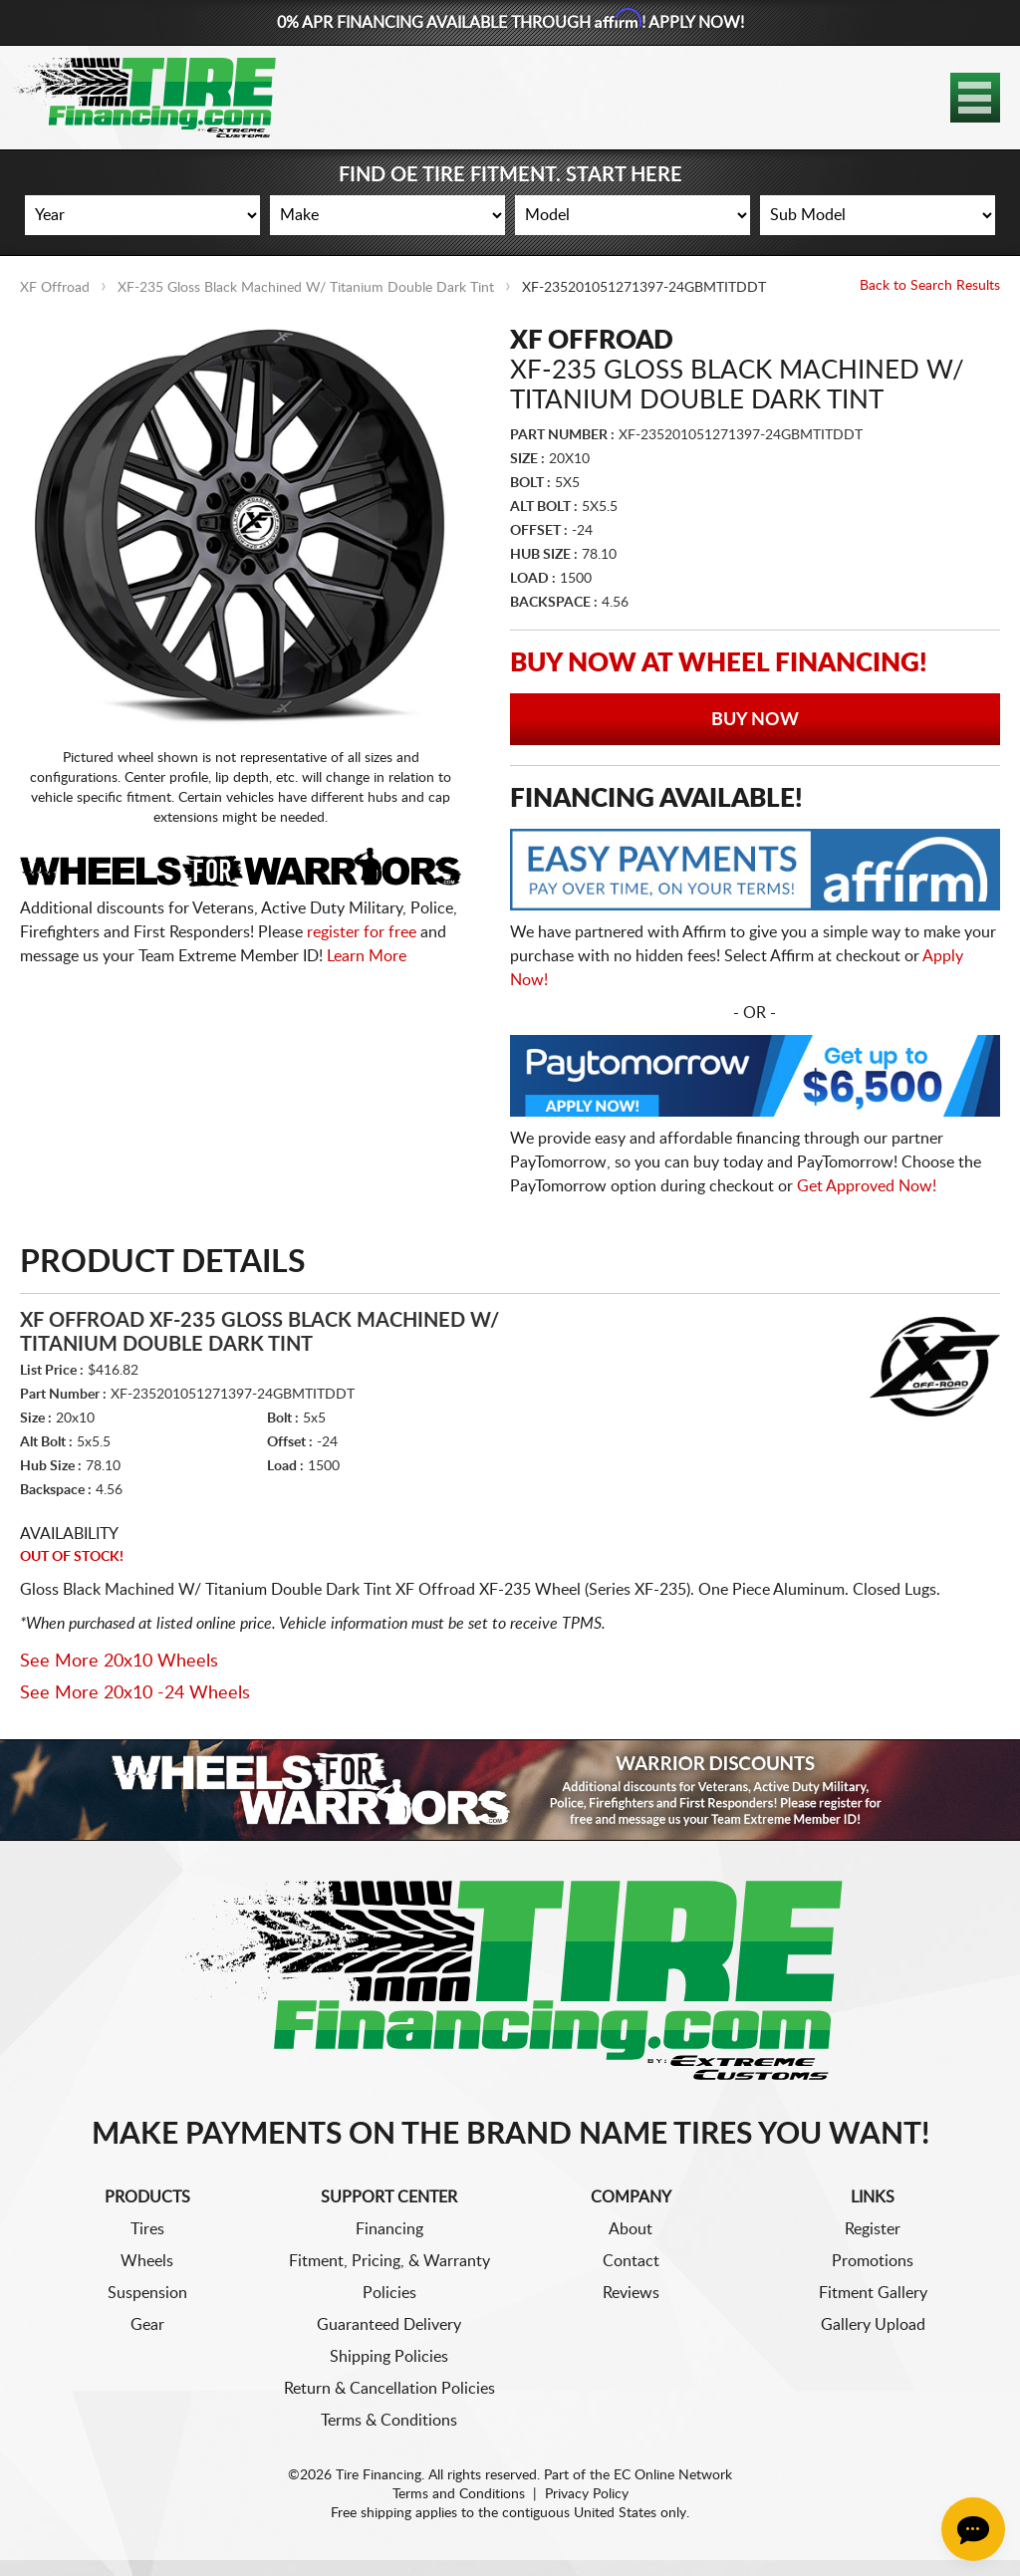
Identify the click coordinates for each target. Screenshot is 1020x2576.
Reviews (631, 2293)
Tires (147, 2229)
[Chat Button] (973, 2529)
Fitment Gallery (873, 2293)
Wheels (147, 2261)
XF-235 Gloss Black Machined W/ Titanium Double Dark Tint (306, 288)
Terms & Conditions (389, 2421)
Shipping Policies (389, 2357)
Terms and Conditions (458, 2494)
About (630, 2229)
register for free (361, 932)
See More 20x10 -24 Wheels (135, 1693)
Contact (631, 2261)
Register (872, 2229)
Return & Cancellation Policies (389, 2389)
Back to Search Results (930, 286)
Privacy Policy (587, 2494)
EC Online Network (673, 2475)
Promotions (872, 2261)
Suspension (147, 2293)
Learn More (366, 956)
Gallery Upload (873, 2325)
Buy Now (755, 720)
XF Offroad (55, 288)
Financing (389, 2229)
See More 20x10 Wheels (119, 1662)
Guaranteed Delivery (389, 2325)
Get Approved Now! (866, 1186)
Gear (147, 2325)
